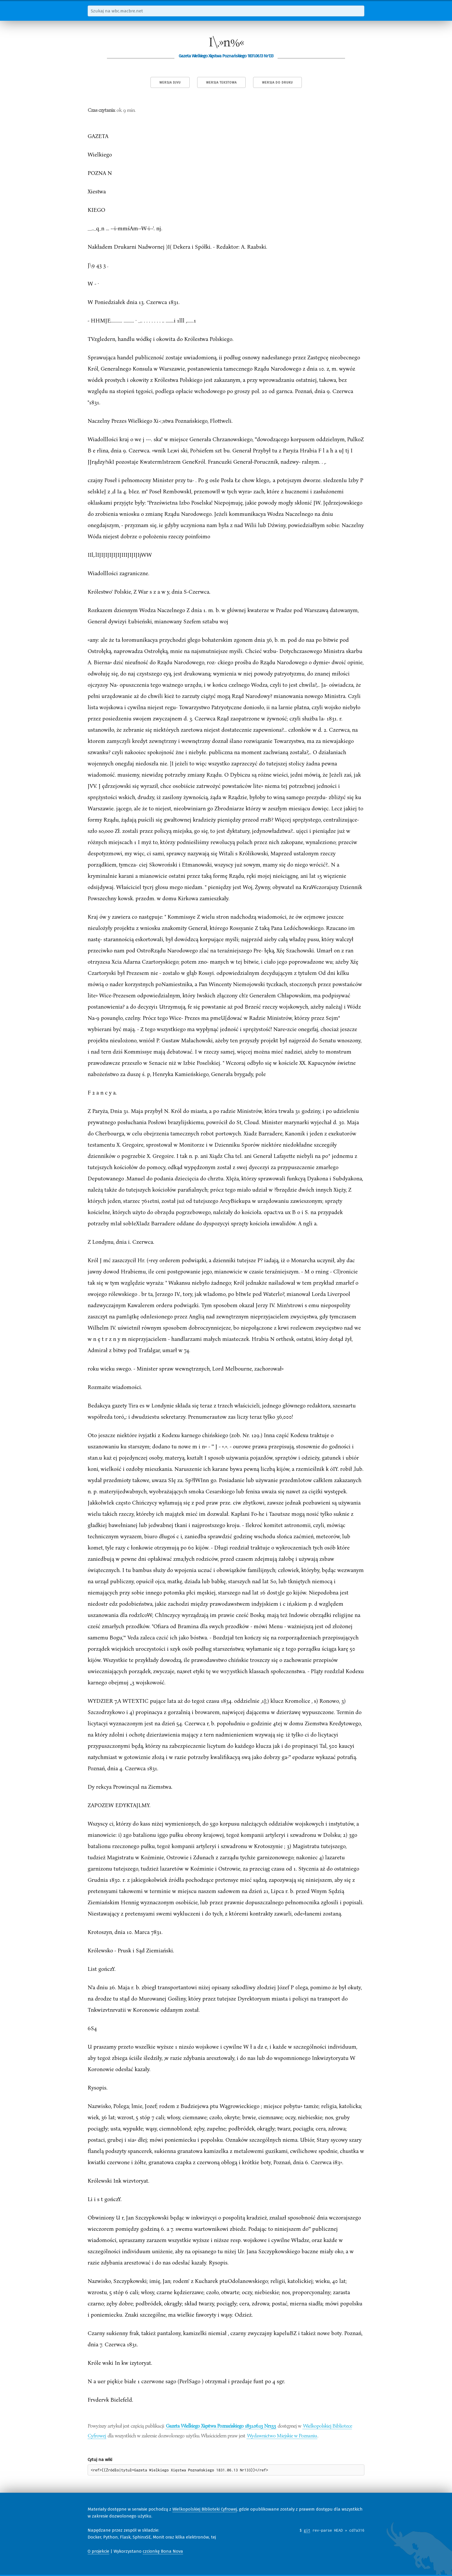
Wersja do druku (277, 82)
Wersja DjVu (170, 82)
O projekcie (98, 2551)
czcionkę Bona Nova (163, 2551)
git (307, 2530)
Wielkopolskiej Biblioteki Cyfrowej (204, 2509)
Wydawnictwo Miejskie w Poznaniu (282, 2435)
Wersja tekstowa (221, 82)
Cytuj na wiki (100, 2459)
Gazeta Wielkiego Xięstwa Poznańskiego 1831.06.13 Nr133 (221, 2425)
